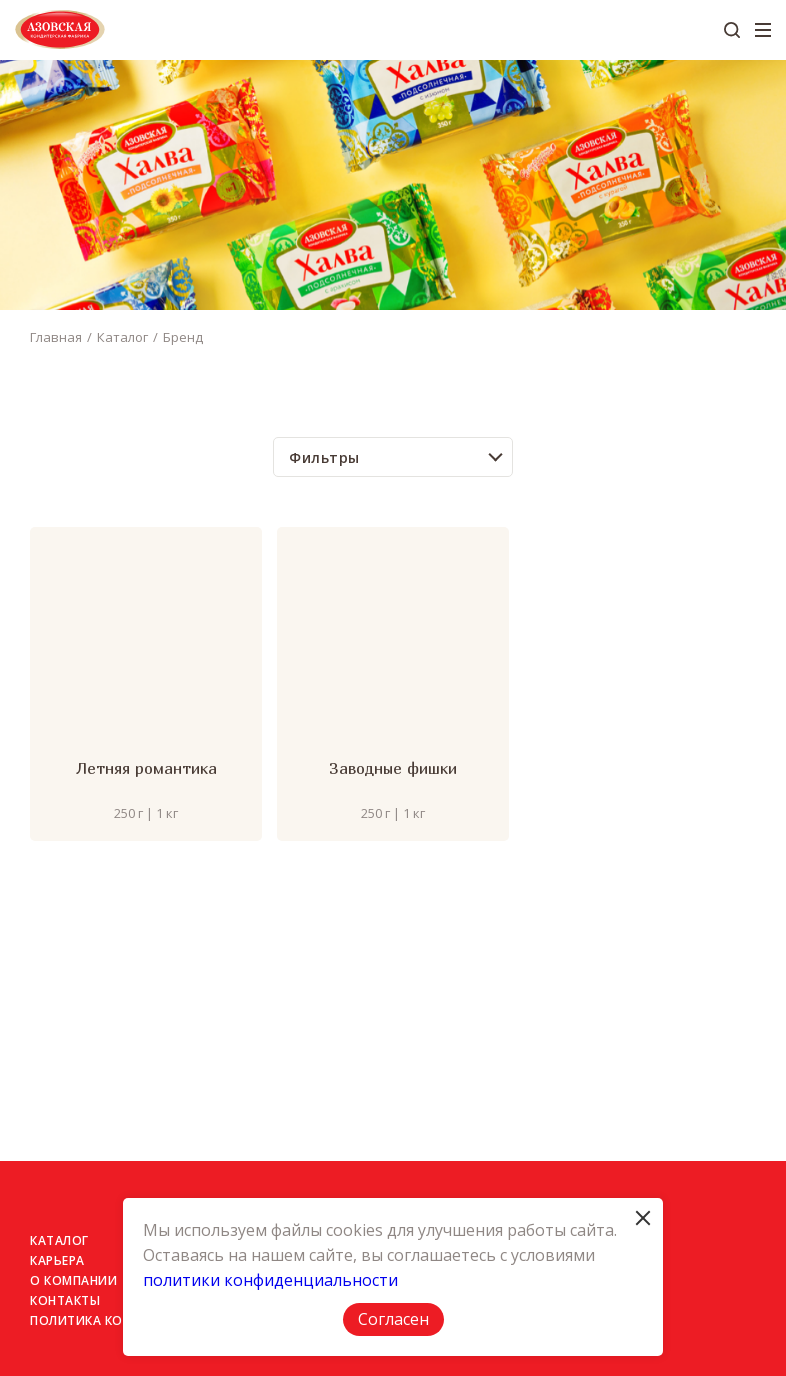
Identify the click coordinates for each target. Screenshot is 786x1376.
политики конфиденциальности (270, 1280)
